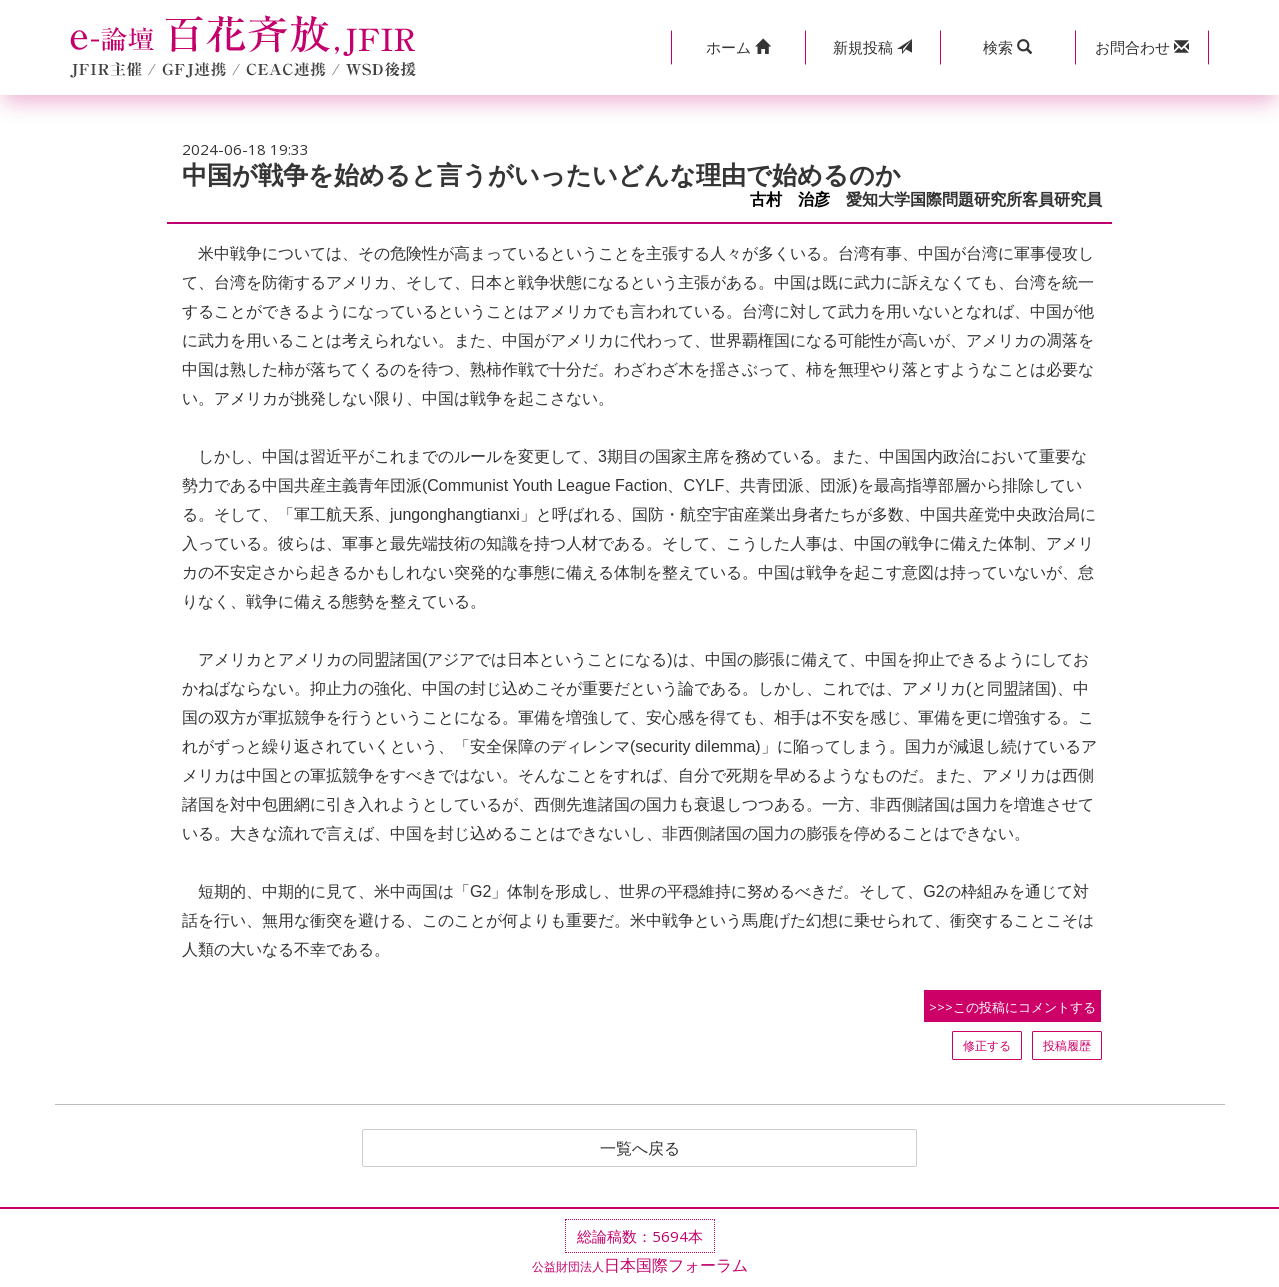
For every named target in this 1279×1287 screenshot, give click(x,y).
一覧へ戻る (640, 1148)
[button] (738, 47)
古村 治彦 (790, 199)
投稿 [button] (872, 47)
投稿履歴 (1067, 1045)
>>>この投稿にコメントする (1012, 1007)
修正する (987, 1045)
